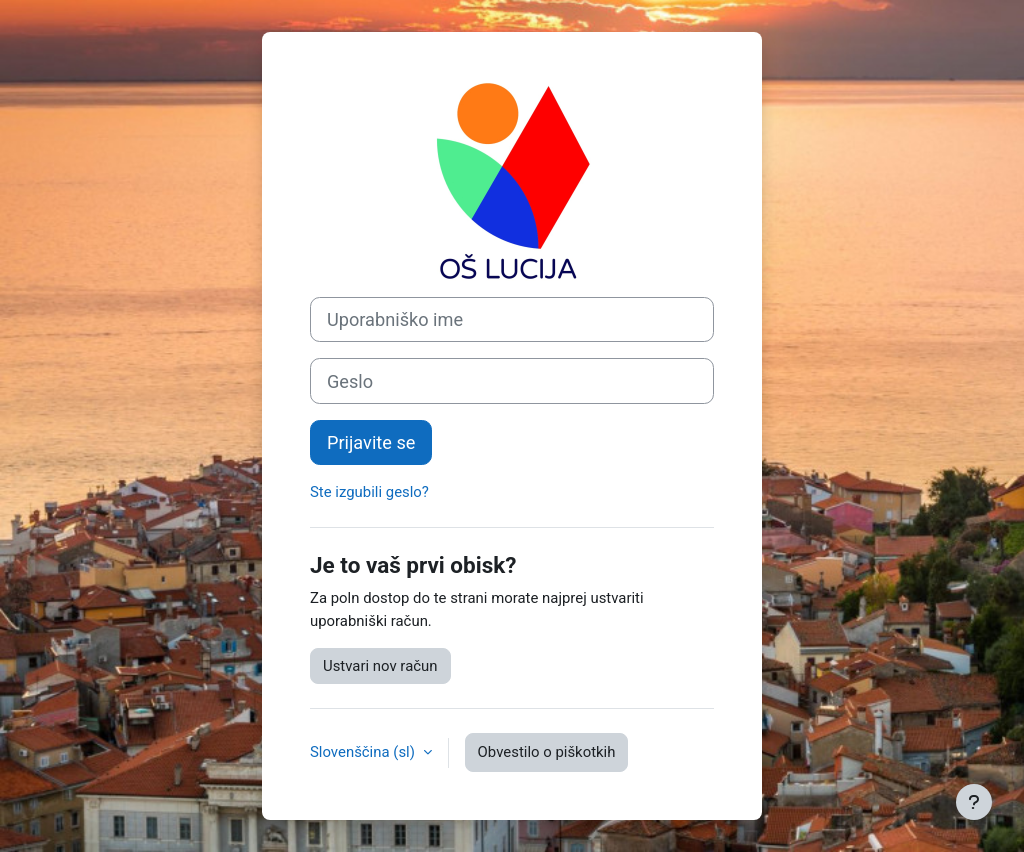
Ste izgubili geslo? (369, 492)
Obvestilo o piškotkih (547, 752)
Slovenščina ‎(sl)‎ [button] (364, 752)
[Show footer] (974, 802)
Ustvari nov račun (380, 666)
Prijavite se (371, 442)
